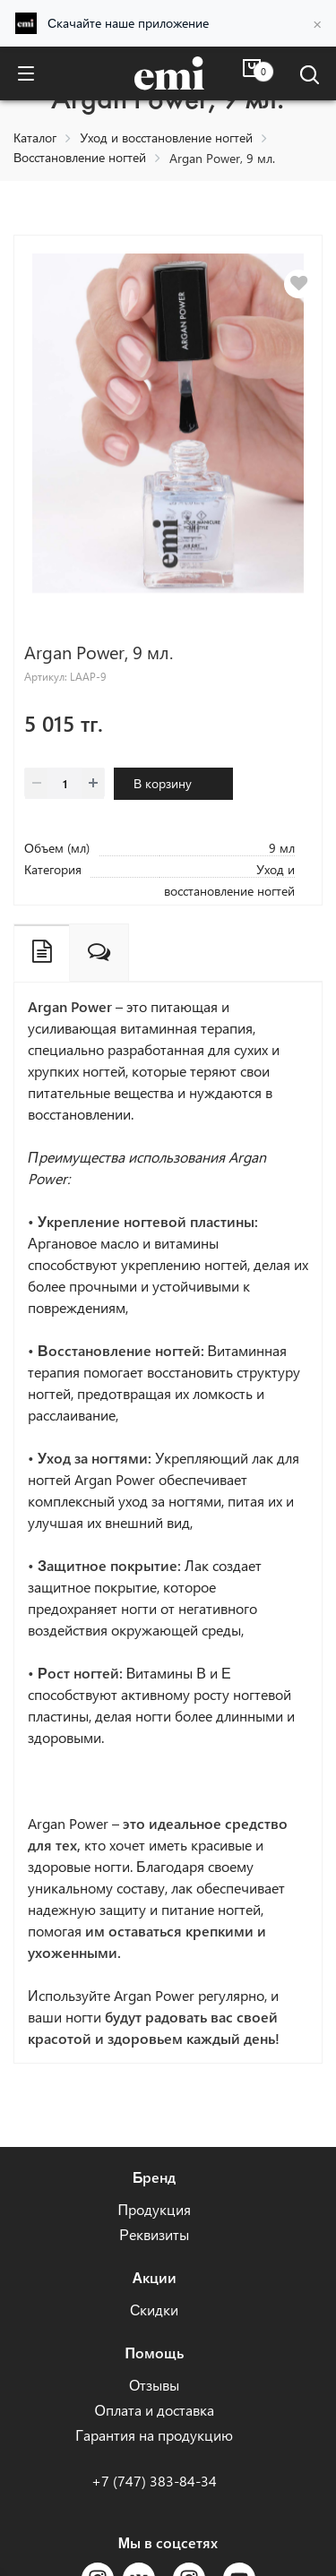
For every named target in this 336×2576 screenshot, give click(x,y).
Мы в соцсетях (168, 2542)
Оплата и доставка (153, 2409)
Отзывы (154, 2384)
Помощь (154, 2352)
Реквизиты (154, 2234)
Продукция (154, 2209)
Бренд (155, 2177)
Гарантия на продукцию (154, 2435)
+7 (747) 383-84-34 (154, 2480)
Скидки (154, 2309)
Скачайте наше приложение (128, 22)
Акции (154, 2277)
